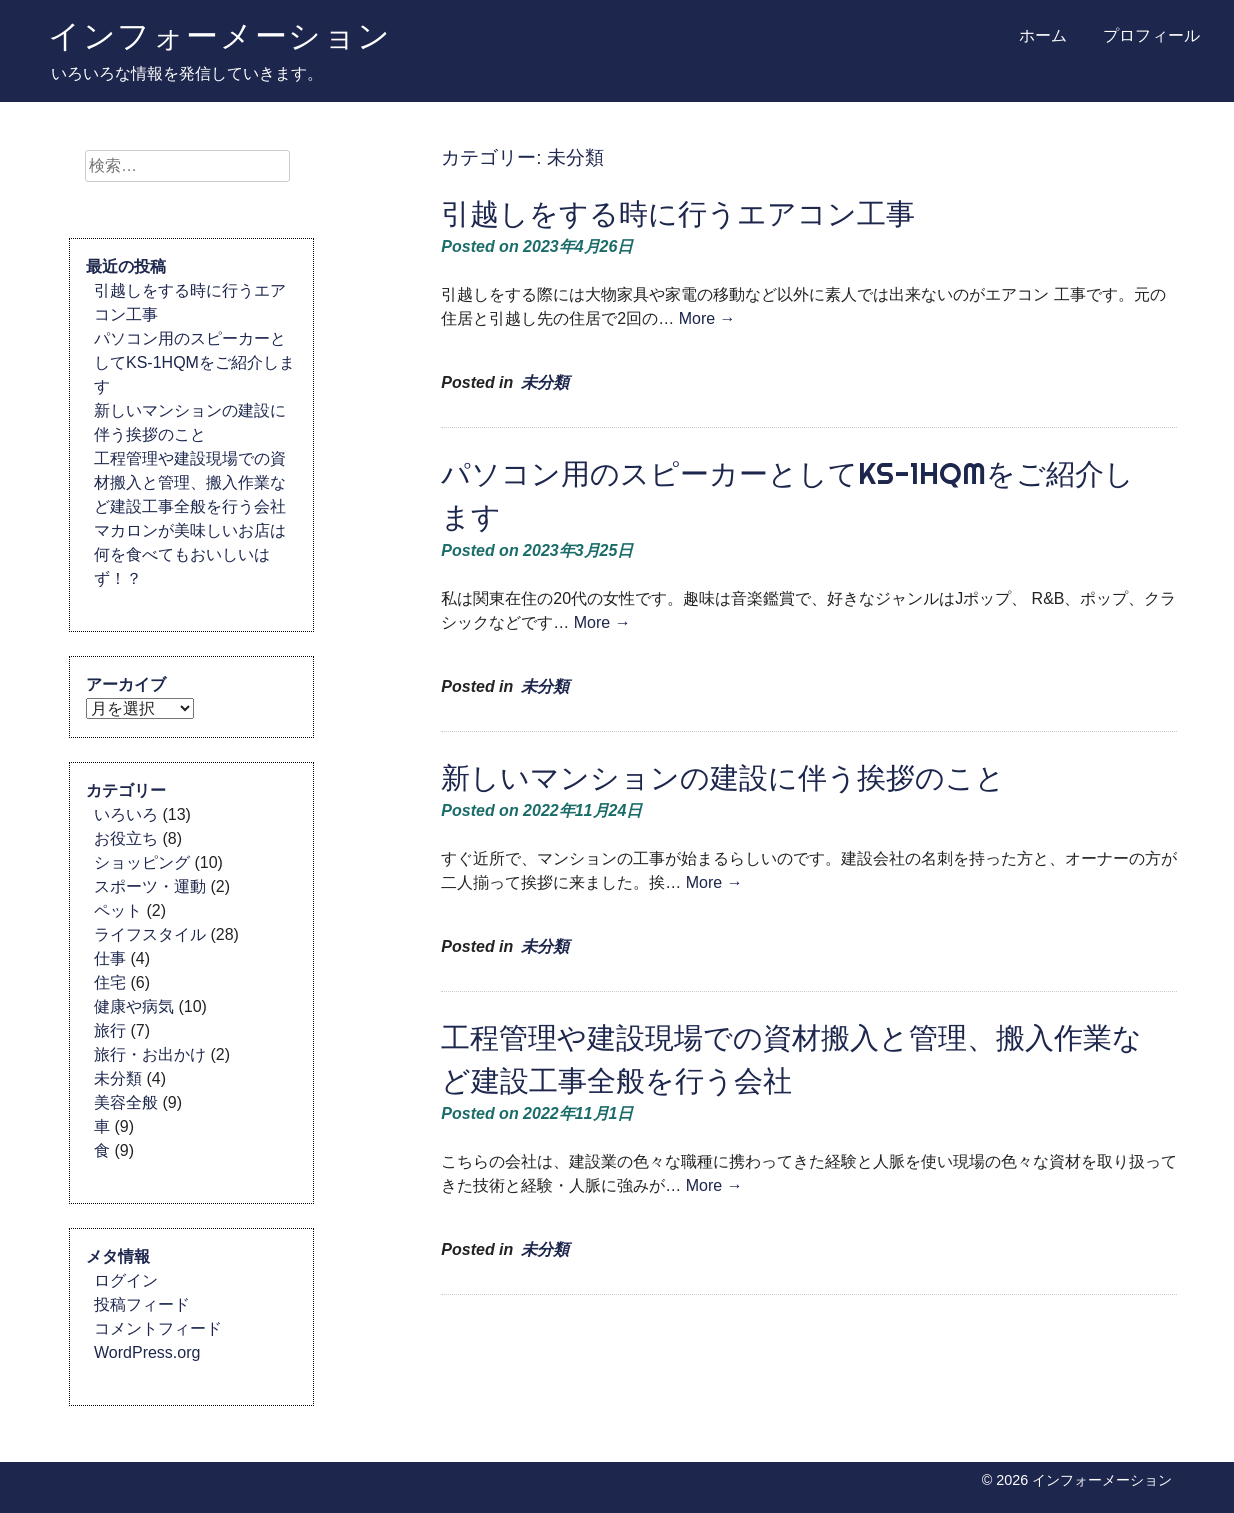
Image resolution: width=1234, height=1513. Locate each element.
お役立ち (126, 838)
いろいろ (126, 814)
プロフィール (1151, 35)
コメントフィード (158, 1328)
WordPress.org (147, 1352)
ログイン (126, 1280)
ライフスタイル (150, 934)
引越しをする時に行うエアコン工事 (678, 213)
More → (707, 318)
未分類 (545, 382)
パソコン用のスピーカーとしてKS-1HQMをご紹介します (194, 362)
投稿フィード (142, 1304)
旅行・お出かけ (150, 1054)
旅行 (110, 1030)
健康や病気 (134, 1006)
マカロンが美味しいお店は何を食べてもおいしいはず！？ (190, 554)
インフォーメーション (220, 35)
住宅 (110, 982)
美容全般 (126, 1102)
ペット (118, 910)
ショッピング (142, 862)
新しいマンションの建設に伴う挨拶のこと (723, 777)
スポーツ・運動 (150, 886)
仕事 (110, 958)
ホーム (1043, 35)
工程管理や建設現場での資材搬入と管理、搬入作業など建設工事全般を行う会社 (190, 482)
